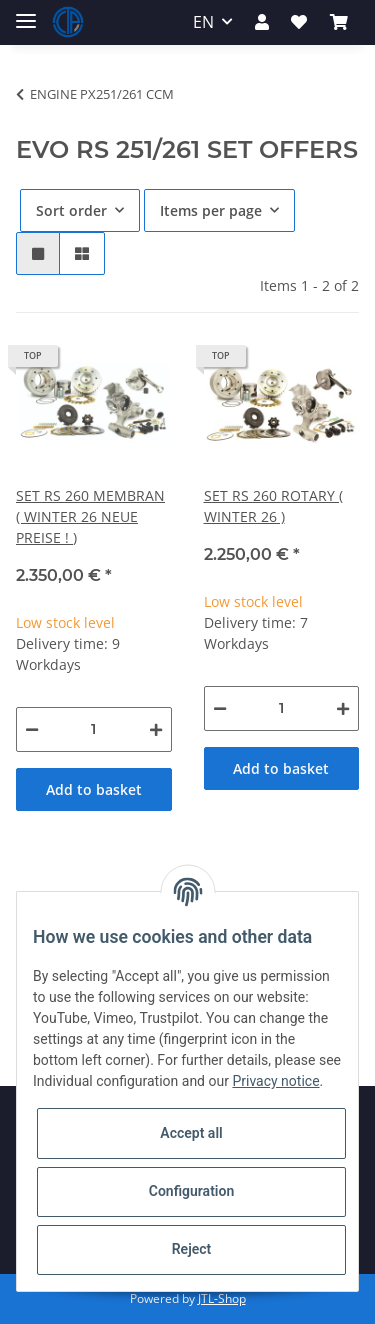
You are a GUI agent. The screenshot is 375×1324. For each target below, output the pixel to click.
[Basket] (339, 22)
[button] (262, 22)
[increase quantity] (156, 729)
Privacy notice (275, 1081)
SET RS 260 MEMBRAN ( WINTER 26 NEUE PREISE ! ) (90, 516)
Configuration (191, 1191)
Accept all (191, 1133)
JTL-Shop (222, 1298)
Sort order (71, 210)
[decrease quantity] (32, 729)
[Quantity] (94, 729)
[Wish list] (299, 22)
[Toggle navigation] (26, 12)
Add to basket (94, 789)
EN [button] (203, 22)
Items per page (211, 210)
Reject (192, 1249)
